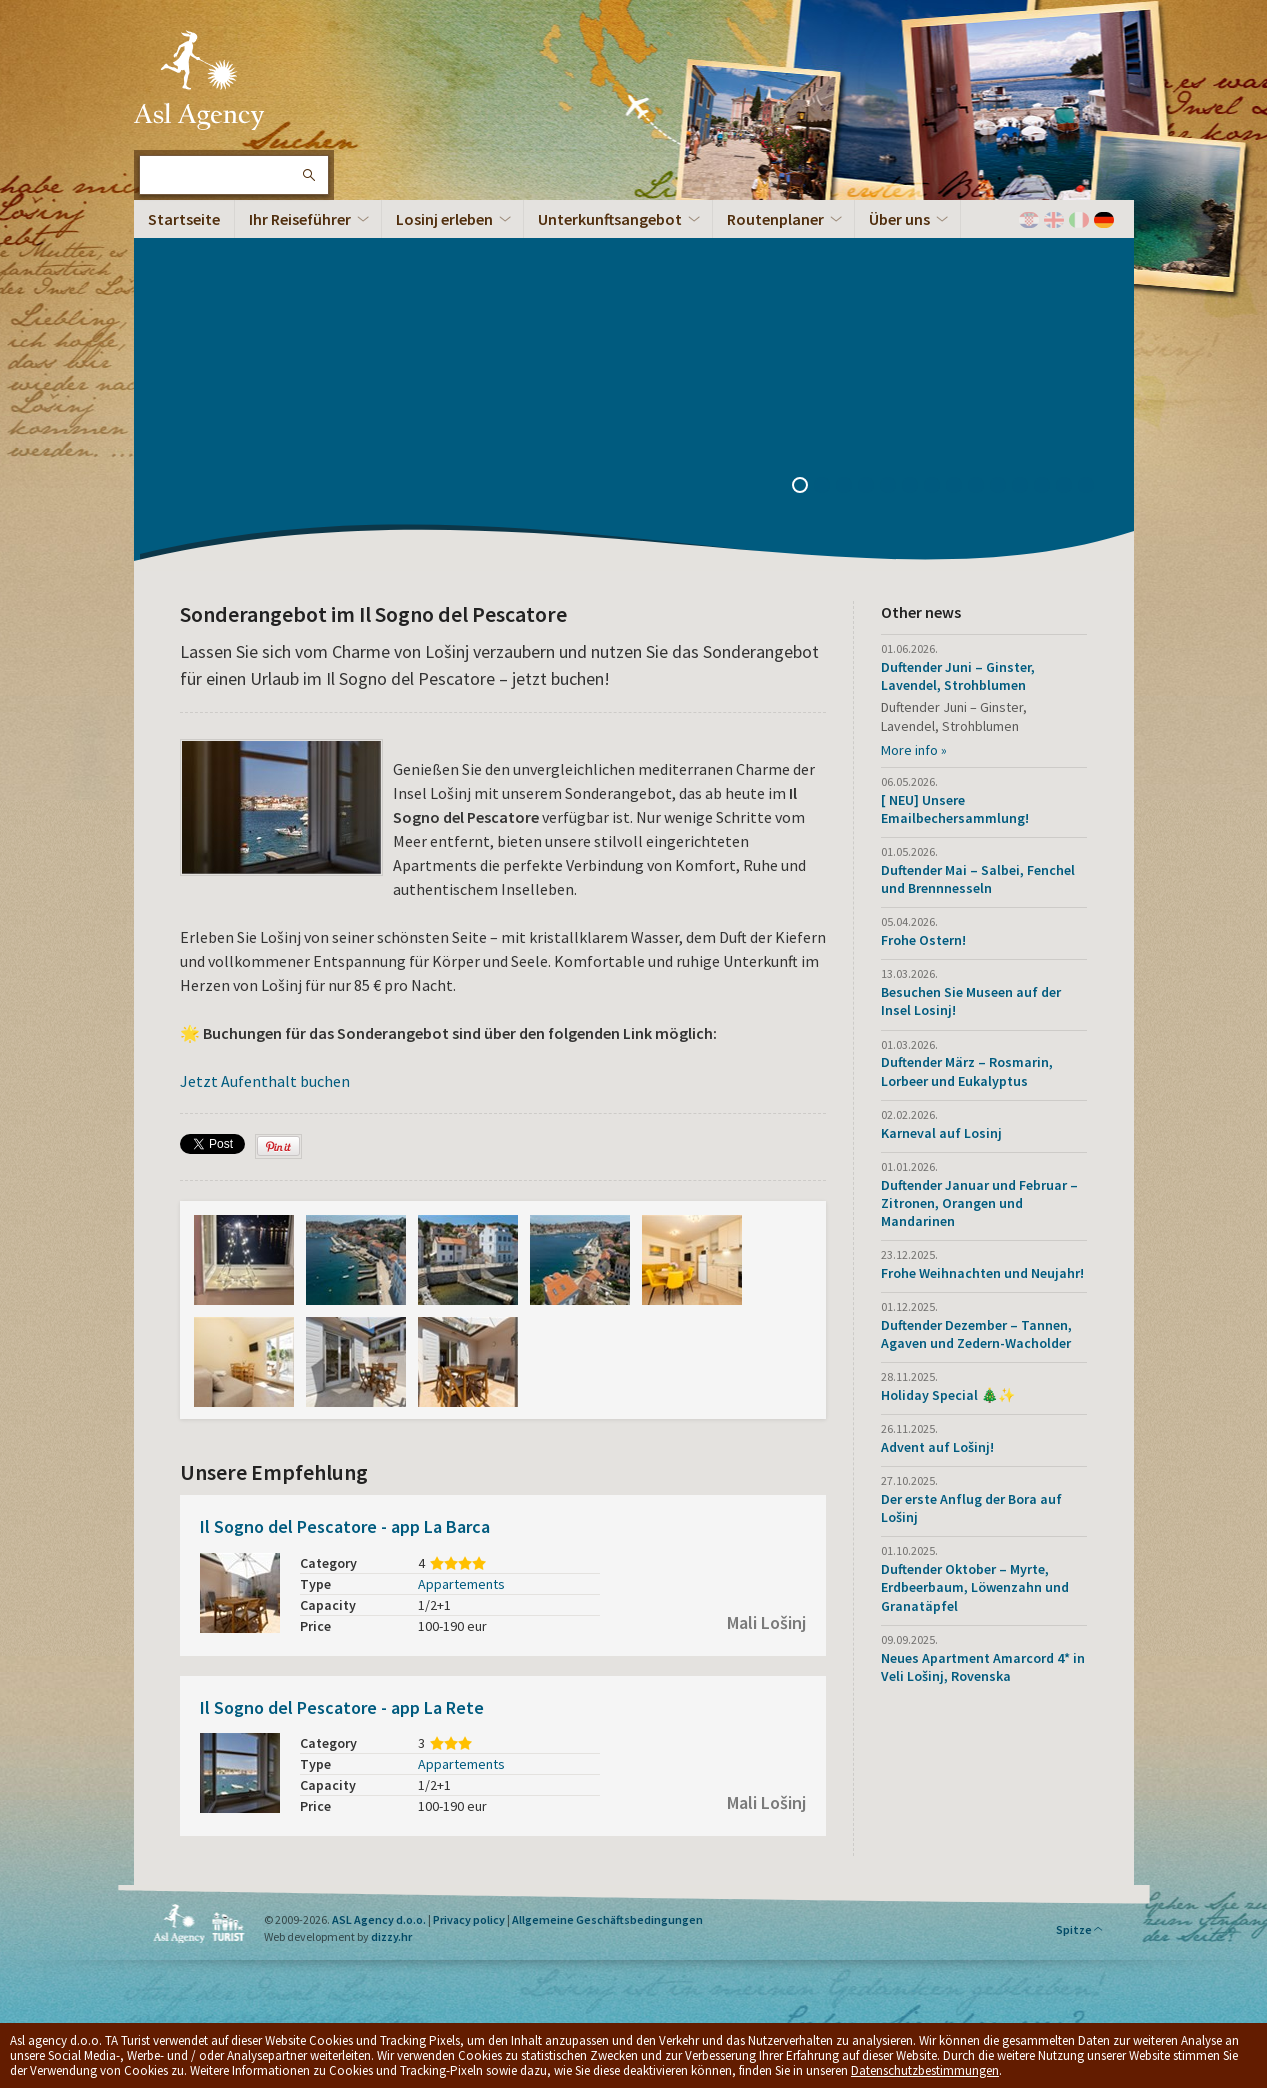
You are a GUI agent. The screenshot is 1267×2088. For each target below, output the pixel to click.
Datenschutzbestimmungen (925, 2070)
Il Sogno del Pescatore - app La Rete (342, 1707)
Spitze (1080, 1929)
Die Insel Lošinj (199, 80)
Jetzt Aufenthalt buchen (265, 1081)
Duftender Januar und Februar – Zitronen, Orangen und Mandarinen (979, 1203)
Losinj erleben (444, 219)
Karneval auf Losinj (941, 1133)
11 (1027, 487)
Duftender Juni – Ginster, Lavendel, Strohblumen (958, 676)
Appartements (461, 1584)
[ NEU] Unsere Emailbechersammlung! (955, 809)
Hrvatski (1029, 220)
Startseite (184, 219)
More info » (914, 750)
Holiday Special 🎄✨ (948, 1395)
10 (1005, 487)
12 (1049, 487)
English (1054, 220)
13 (1071, 487)
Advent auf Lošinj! (937, 1447)
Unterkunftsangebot (610, 219)
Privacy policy (469, 1919)
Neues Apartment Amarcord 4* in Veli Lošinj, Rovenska (983, 1667)
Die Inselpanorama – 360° (261, 440)
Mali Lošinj (766, 1622)
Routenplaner (775, 219)
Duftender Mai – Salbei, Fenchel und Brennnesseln (978, 879)
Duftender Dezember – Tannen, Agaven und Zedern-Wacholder (976, 1334)
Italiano (1079, 220)
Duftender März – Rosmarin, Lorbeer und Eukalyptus (967, 1071)
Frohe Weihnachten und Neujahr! (982, 1273)
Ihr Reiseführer (300, 219)
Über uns (899, 219)
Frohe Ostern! (923, 940)
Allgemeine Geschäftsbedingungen (607, 1919)
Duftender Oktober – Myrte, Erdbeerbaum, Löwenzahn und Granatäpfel (975, 1587)
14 (1093, 487)
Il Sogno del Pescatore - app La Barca (345, 1526)
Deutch (1104, 220)
